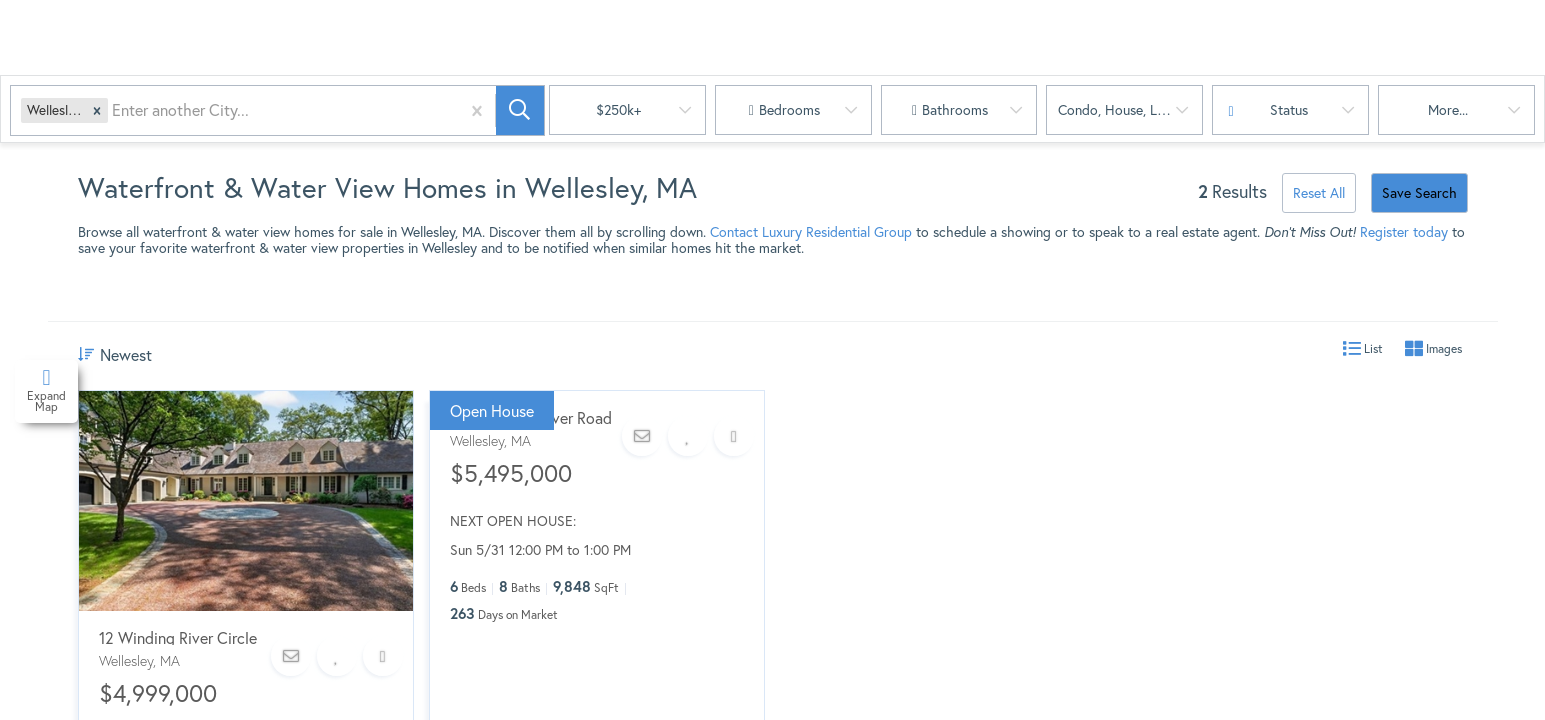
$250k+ (618, 109)
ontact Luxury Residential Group (815, 231)
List (1363, 350)
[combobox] (114, 110)
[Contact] (291, 656)
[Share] (383, 656)
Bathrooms (955, 109)
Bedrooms (789, 109)
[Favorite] (337, 656)
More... (1448, 109)
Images (1433, 350)
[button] (97, 110)
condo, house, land (1118, 109)
